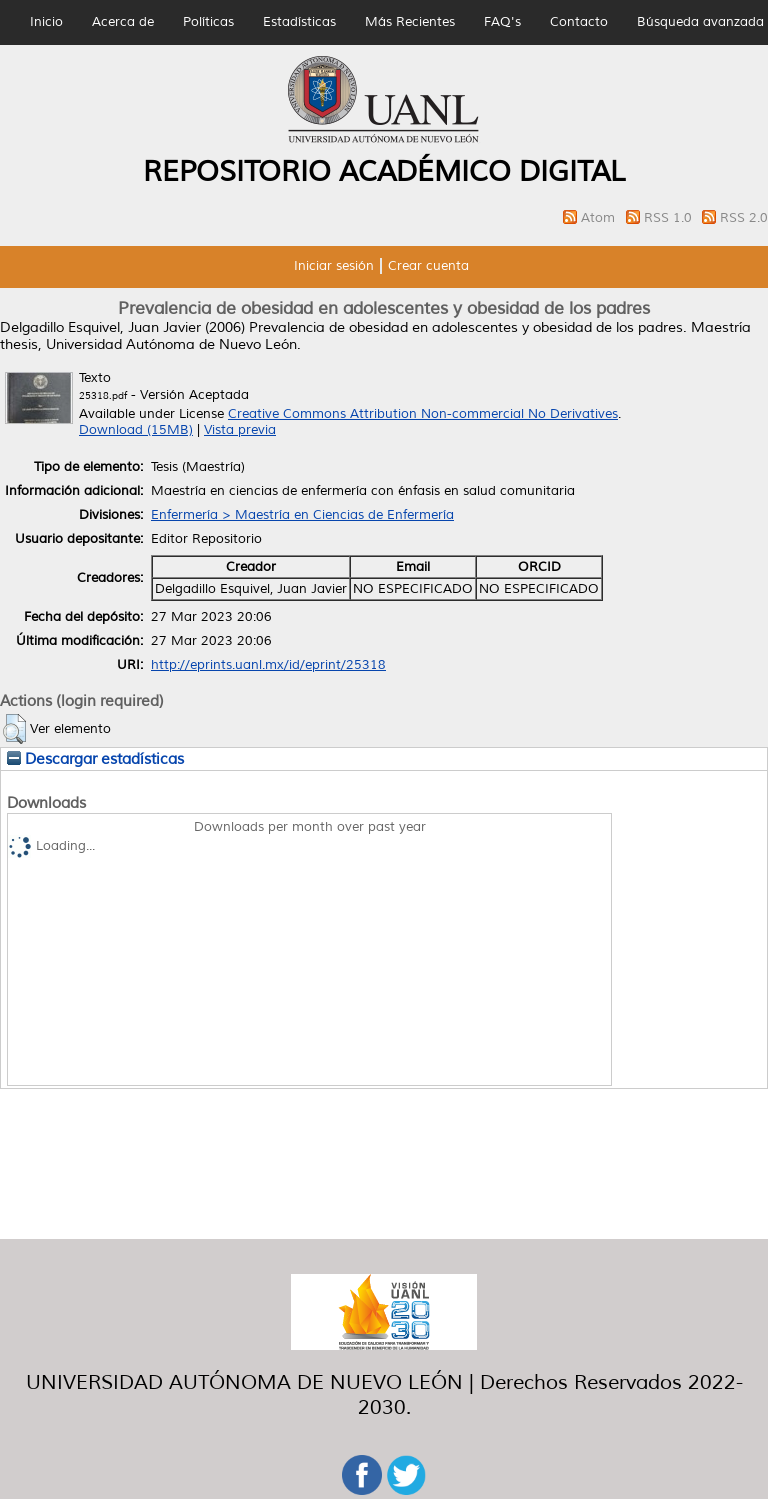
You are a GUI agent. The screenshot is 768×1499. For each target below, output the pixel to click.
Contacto (579, 22)
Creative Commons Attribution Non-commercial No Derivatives (423, 414)
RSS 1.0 (670, 218)
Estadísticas (299, 22)
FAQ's (502, 22)
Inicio (46, 22)
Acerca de (123, 22)
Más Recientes (410, 22)
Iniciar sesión (334, 266)
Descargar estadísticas (95, 759)
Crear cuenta (428, 266)
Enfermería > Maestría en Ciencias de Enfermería (302, 515)
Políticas (208, 22)
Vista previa (240, 430)
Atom (600, 218)
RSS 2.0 (744, 218)
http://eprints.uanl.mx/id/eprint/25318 (268, 665)
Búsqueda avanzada (700, 22)
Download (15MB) (136, 430)
